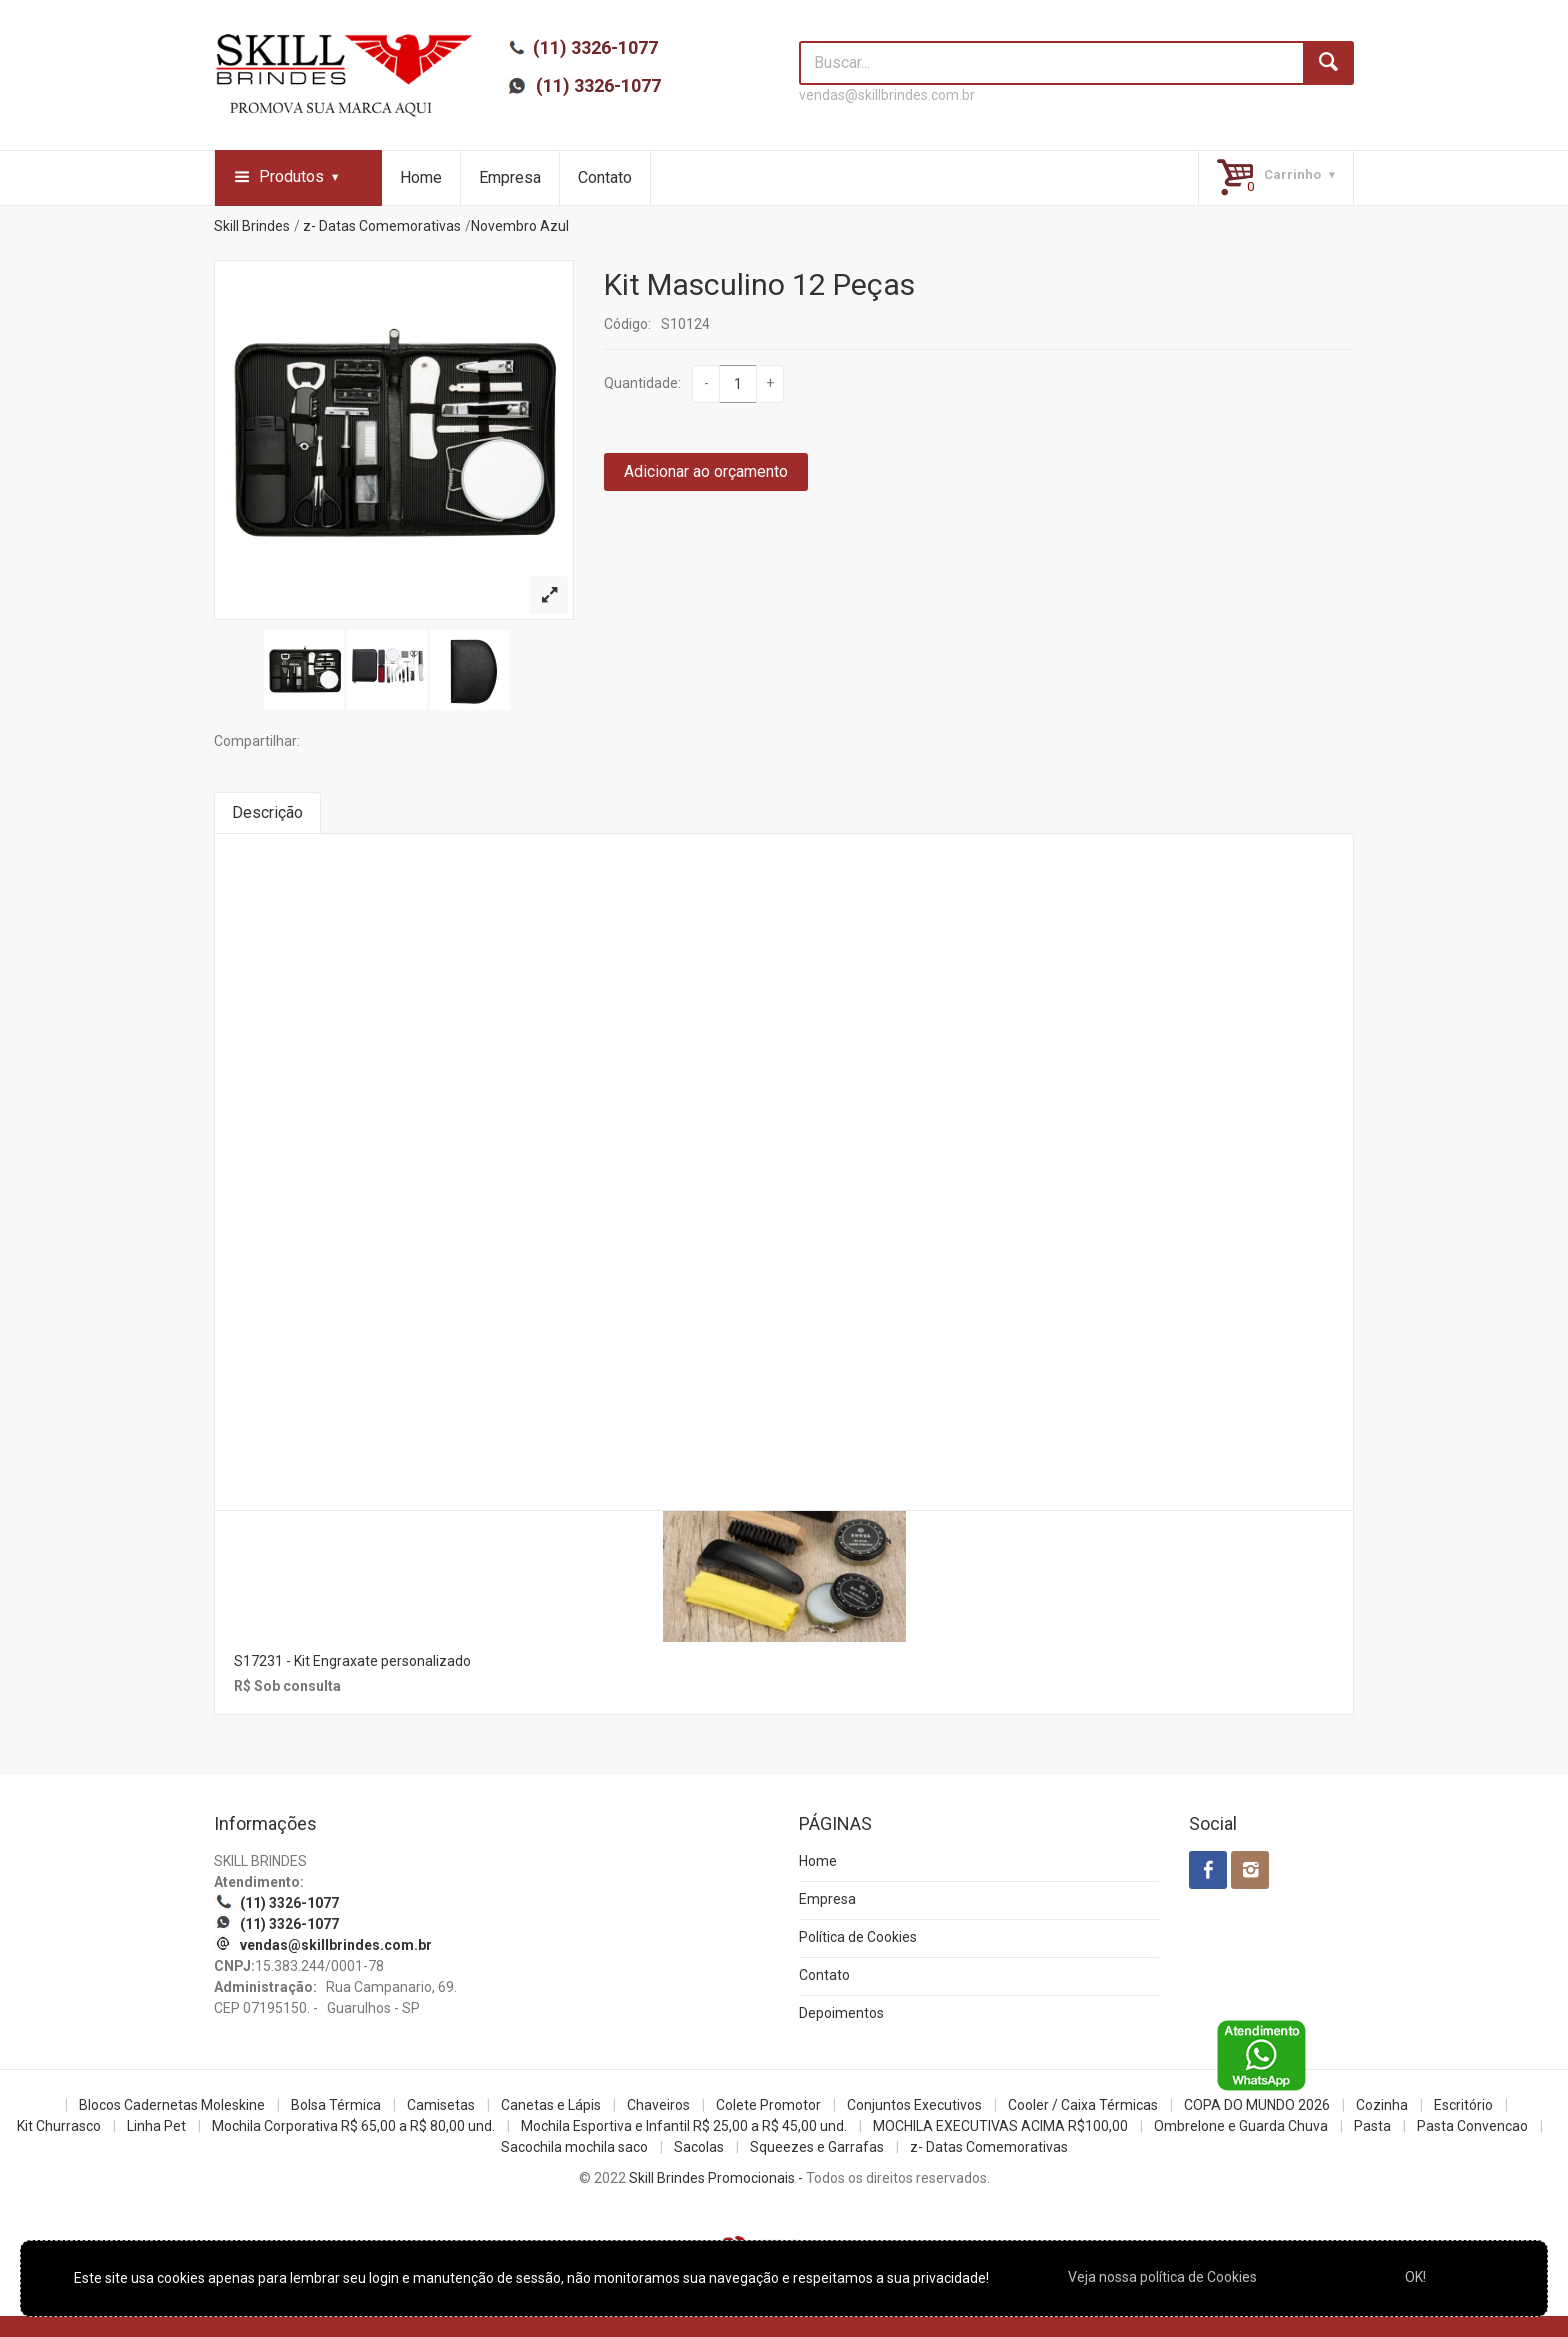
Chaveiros (658, 2105)
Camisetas (441, 2105)
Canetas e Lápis (551, 2105)
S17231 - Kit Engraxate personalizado (352, 1661)
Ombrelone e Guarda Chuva (1241, 2126)
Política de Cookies (858, 1937)
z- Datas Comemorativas (382, 226)
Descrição (267, 812)
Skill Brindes (252, 226)
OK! (1415, 2277)
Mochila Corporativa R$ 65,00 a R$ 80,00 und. (353, 2126)
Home (421, 177)
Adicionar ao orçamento (706, 471)
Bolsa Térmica (336, 2105)
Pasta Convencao (1472, 2126)
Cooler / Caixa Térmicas (1083, 2105)
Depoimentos (841, 2013)
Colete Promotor (768, 2105)
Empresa (510, 177)
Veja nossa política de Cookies (1162, 2277)
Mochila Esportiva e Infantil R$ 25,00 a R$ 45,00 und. (684, 2126)
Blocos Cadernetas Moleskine (172, 2105)
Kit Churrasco (59, 2126)
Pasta (1372, 2126)
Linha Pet (156, 2126)
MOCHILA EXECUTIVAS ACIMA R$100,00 (1000, 2126)
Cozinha (1382, 2105)
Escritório (1463, 2105)
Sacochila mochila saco (574, 2147)
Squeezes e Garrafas (817, 2147)
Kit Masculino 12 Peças (759, 284)
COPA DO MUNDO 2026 (1257, 2105)
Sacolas (699, 2147)
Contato (605, 177)
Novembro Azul (520, 226)
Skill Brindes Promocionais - (716, 2178)
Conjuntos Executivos (914, 2105)
